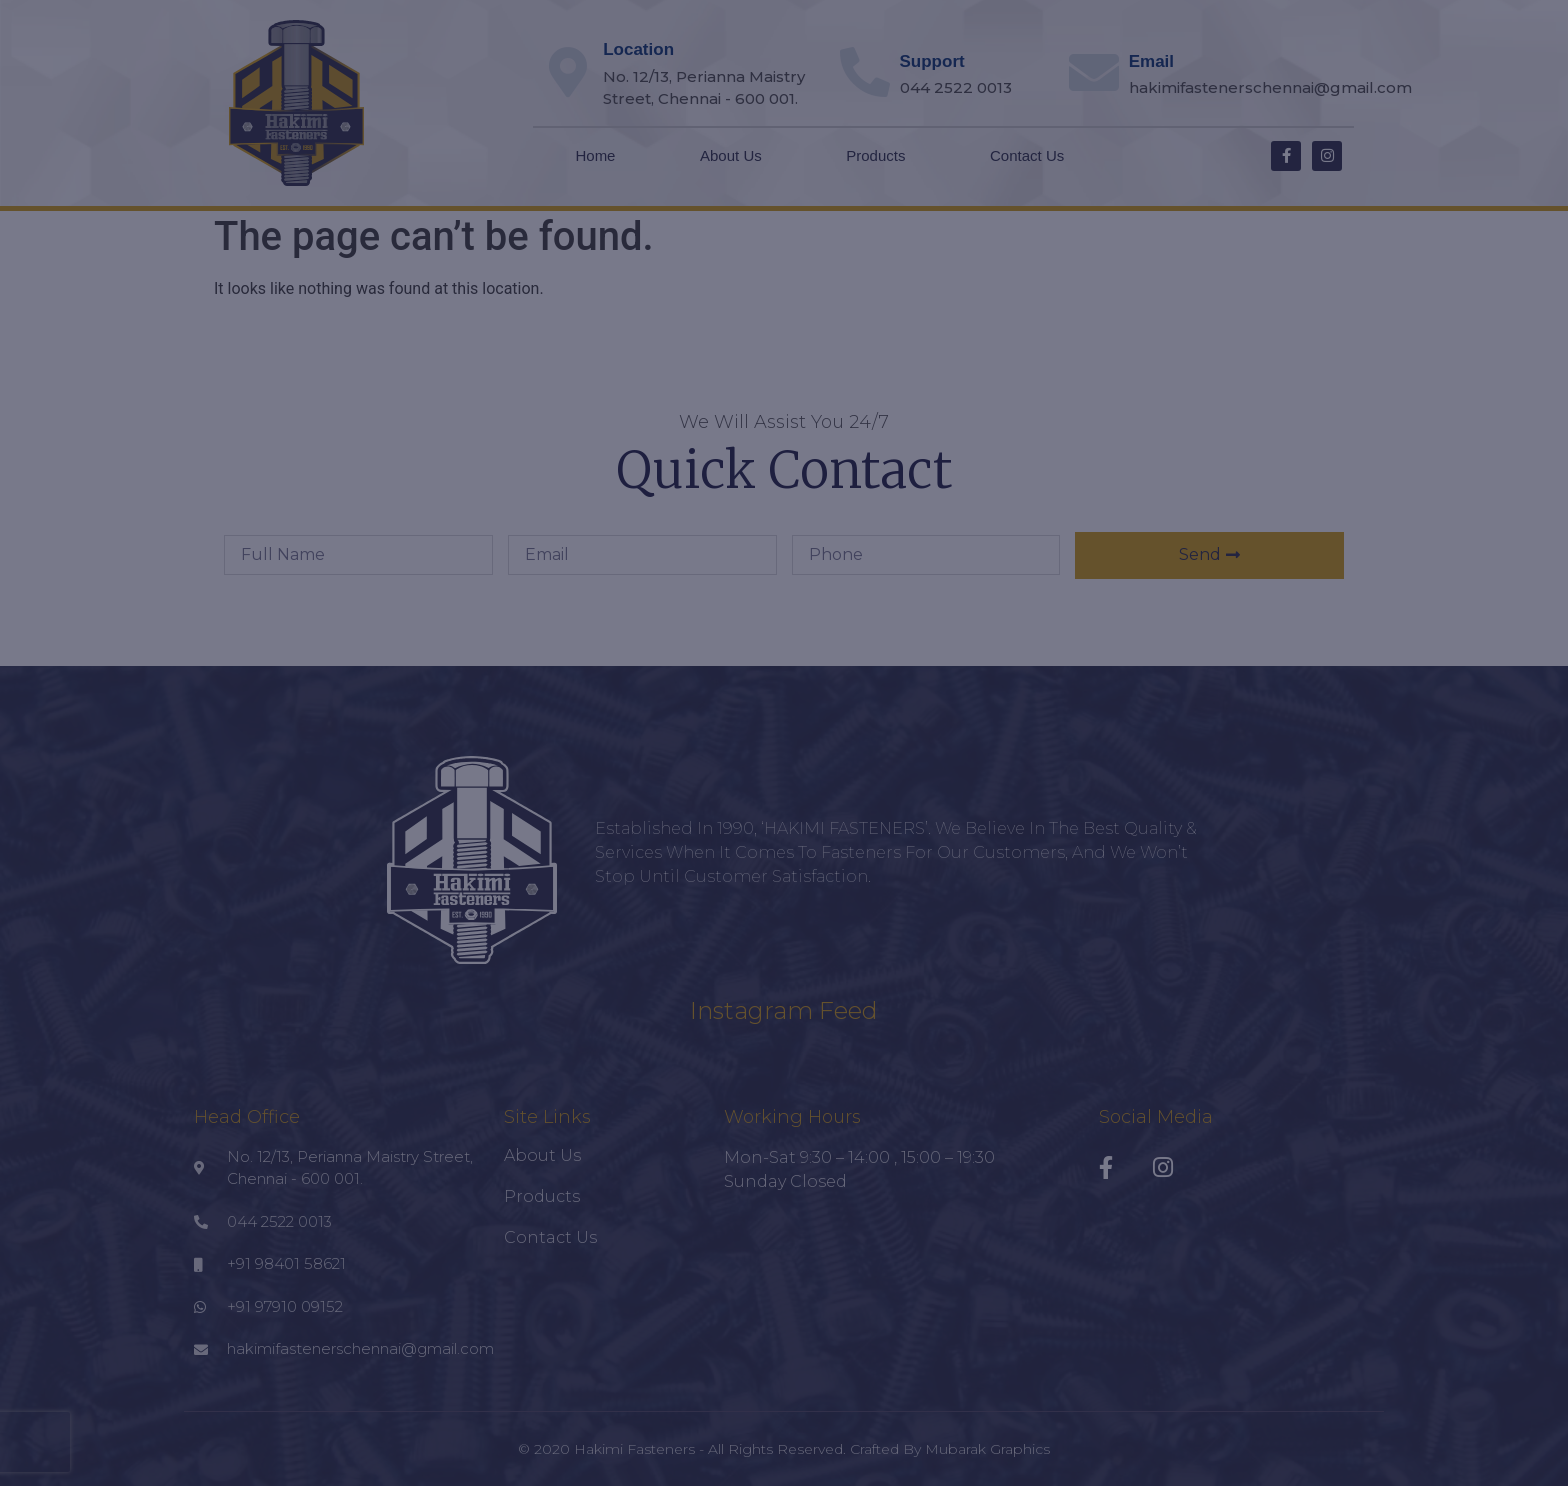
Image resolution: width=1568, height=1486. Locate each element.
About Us (731, 155)
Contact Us (1027, 155)
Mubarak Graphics (987, 1449)
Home (595, 155)
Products (875, 155)
